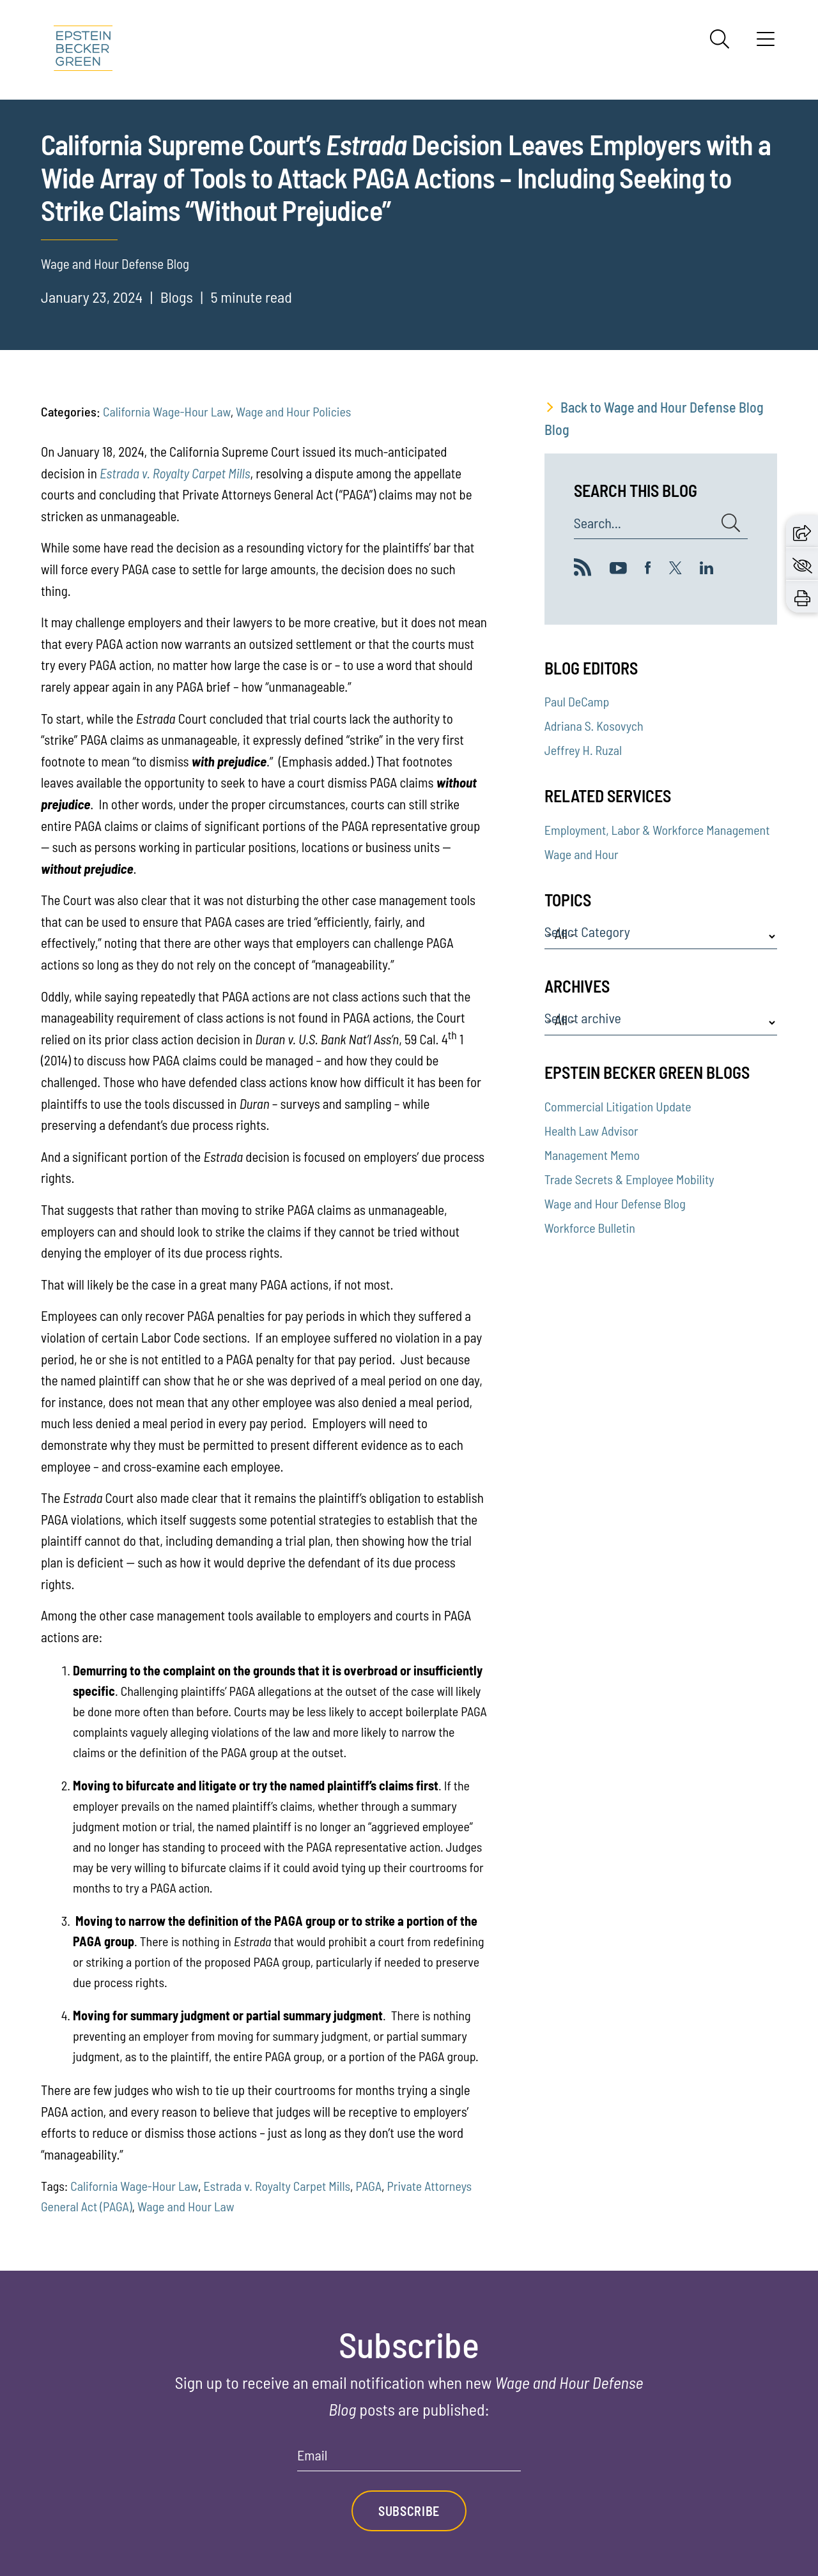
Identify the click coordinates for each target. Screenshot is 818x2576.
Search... (597, 523)
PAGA (369, 2185)
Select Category (587, 932)
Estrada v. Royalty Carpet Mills (276, 2185)
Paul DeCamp (577, 701)
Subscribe (409, 2511)
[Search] (719, 39)
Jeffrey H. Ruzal (583, 750)
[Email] (409, 2459)
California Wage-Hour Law (167, 411)
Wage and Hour (581, 854)
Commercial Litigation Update (617, 1106)
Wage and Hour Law (186, 2206)
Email (312, 2455)
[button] (802, 531)
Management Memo (592, 1154)
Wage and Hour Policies (293, 411)
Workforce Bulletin (589, 1227)
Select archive (582, 1018)
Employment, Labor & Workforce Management (657, 829)
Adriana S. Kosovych (594, 725)
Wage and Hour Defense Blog (615, 1203)
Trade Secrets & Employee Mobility (629, 1179)
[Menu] (765, 43)
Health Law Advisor (591, 1130)
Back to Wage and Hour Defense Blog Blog (654, 418)
